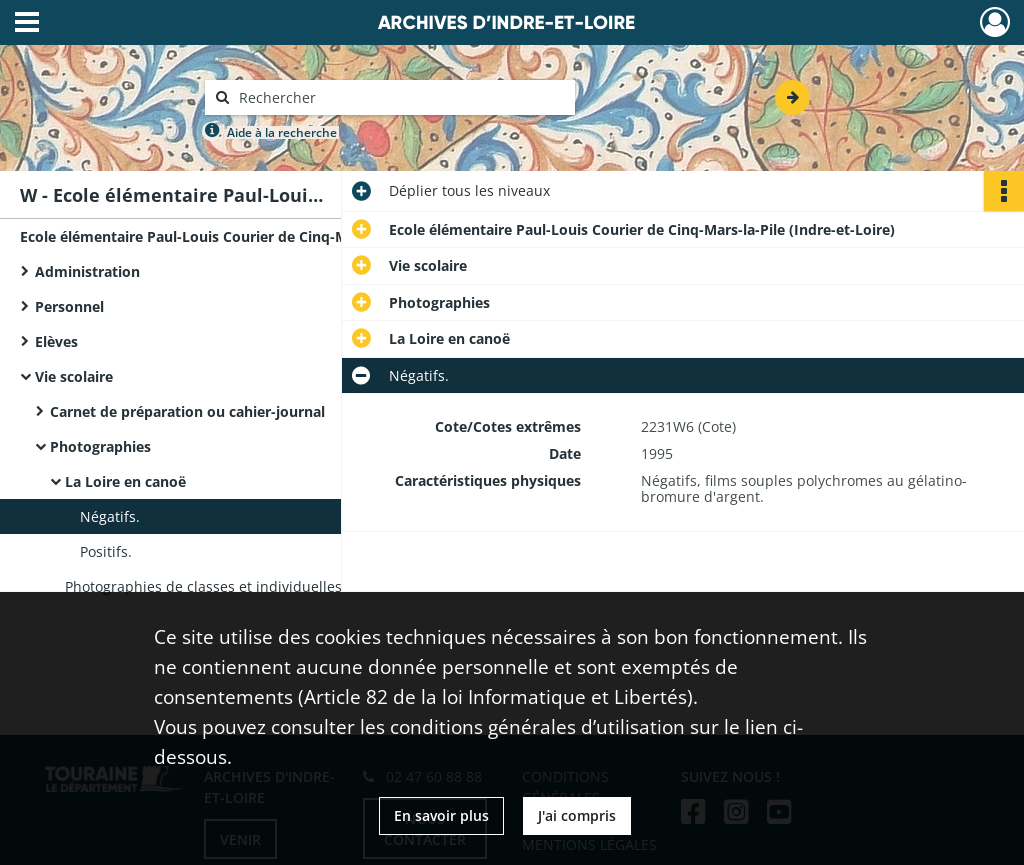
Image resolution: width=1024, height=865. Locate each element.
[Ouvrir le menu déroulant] (27, 24)
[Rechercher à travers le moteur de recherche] (400, 97)
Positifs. (106, 551)
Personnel (69, 306)
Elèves (56, 341)
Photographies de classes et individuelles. (205, 586)
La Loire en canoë (125, 481)
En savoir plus (441, 815)
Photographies (100, 446)
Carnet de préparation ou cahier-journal (187, 411)
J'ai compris (577, 815)
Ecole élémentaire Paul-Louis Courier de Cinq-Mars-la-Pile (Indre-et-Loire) (220, 236)
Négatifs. (110, 516)
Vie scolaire (74, 376)
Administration (87, 271)
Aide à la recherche (282, 132)
